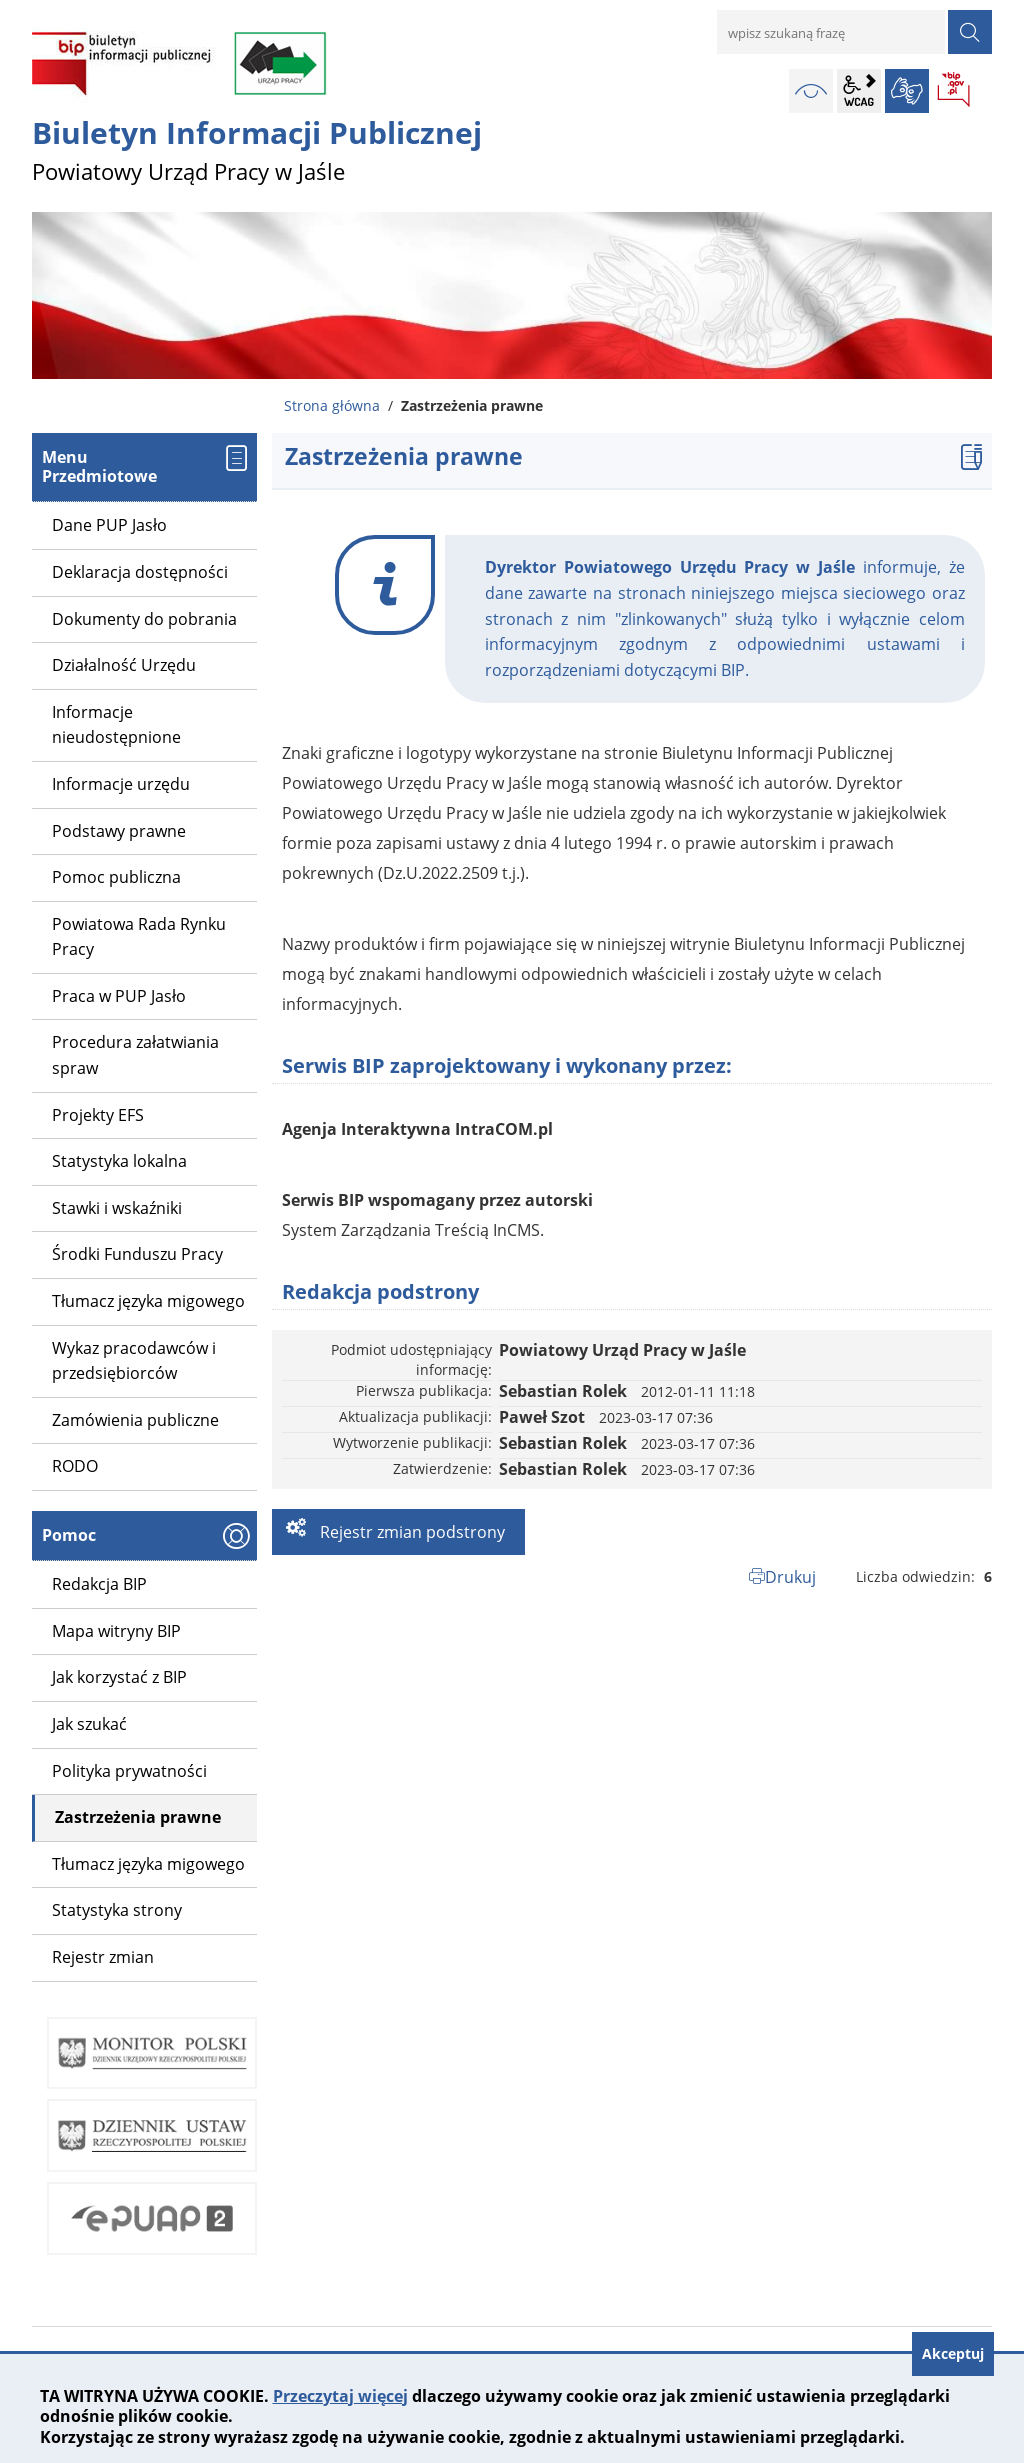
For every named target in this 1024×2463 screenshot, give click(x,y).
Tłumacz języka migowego (148, 1864)
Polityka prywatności (129, 1771)
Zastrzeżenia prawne (138, 1817)
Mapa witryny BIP (116, 1631)
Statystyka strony (117, 1910)
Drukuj (790, 1577)
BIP (955, 91)
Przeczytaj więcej (340, 2396)
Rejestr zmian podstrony (410, 1532)
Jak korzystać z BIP (119, 1677)
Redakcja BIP (99, 1584)
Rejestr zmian (103, 1957)
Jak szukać (89, 1724)
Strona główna (332, 405)
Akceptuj (953, 2353)
